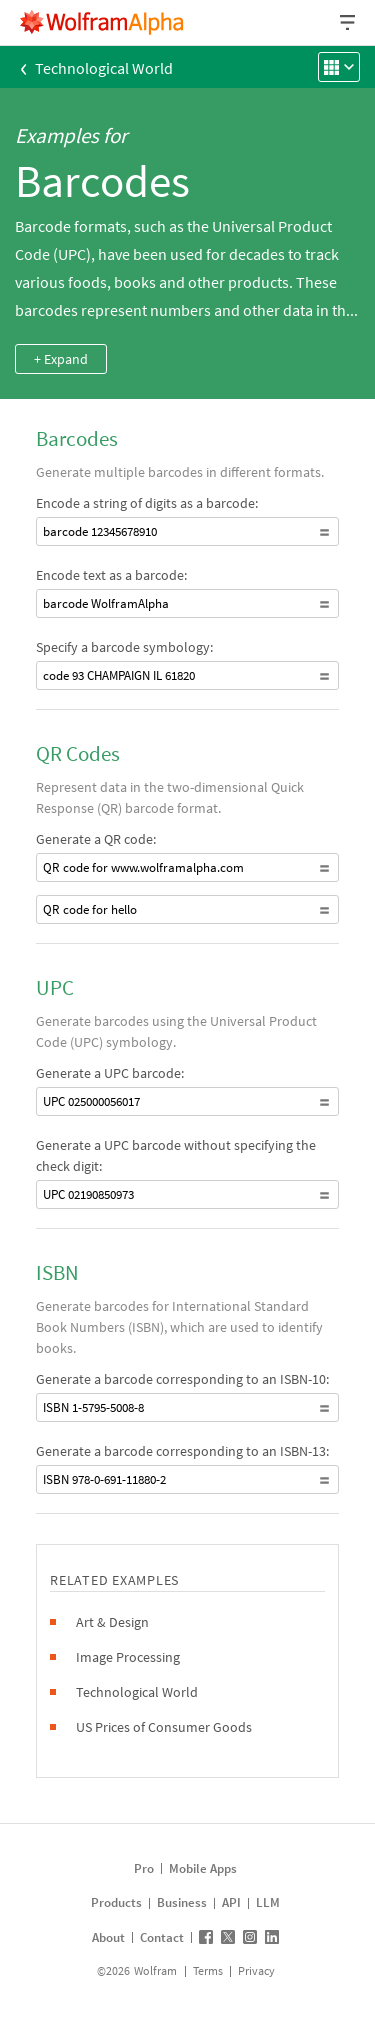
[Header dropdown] (349, 22)
